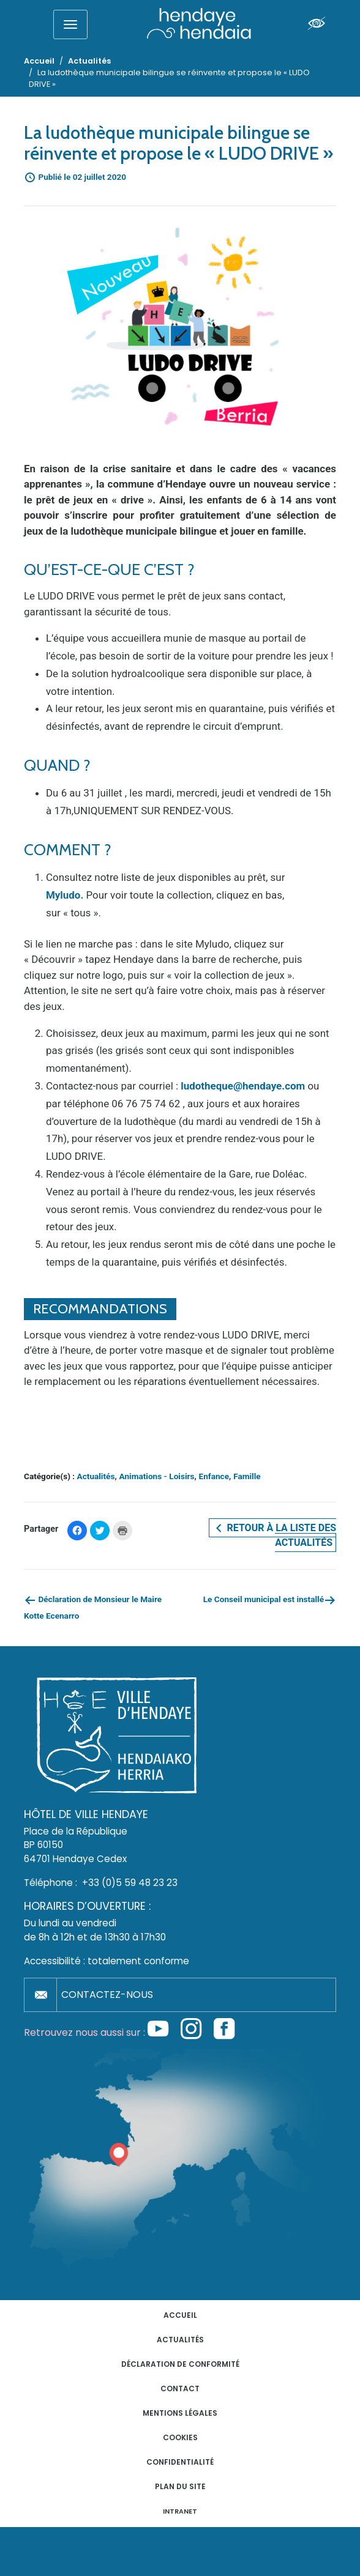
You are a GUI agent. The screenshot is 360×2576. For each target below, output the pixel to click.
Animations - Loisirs (157, 1476)
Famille (246, 1476)
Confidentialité (180, 2462)
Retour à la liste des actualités (274, 1535)
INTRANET (180, 2511)
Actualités (96, 1476)
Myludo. (64, 895)
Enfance (214, 1476)
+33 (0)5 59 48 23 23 (130, 1882)
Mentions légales (180, 2413)
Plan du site (180, 2486)
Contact (180, 2388)
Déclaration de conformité (180, 2364)
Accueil (180, 2315)
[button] (180, 325)
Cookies (180, 2437)
